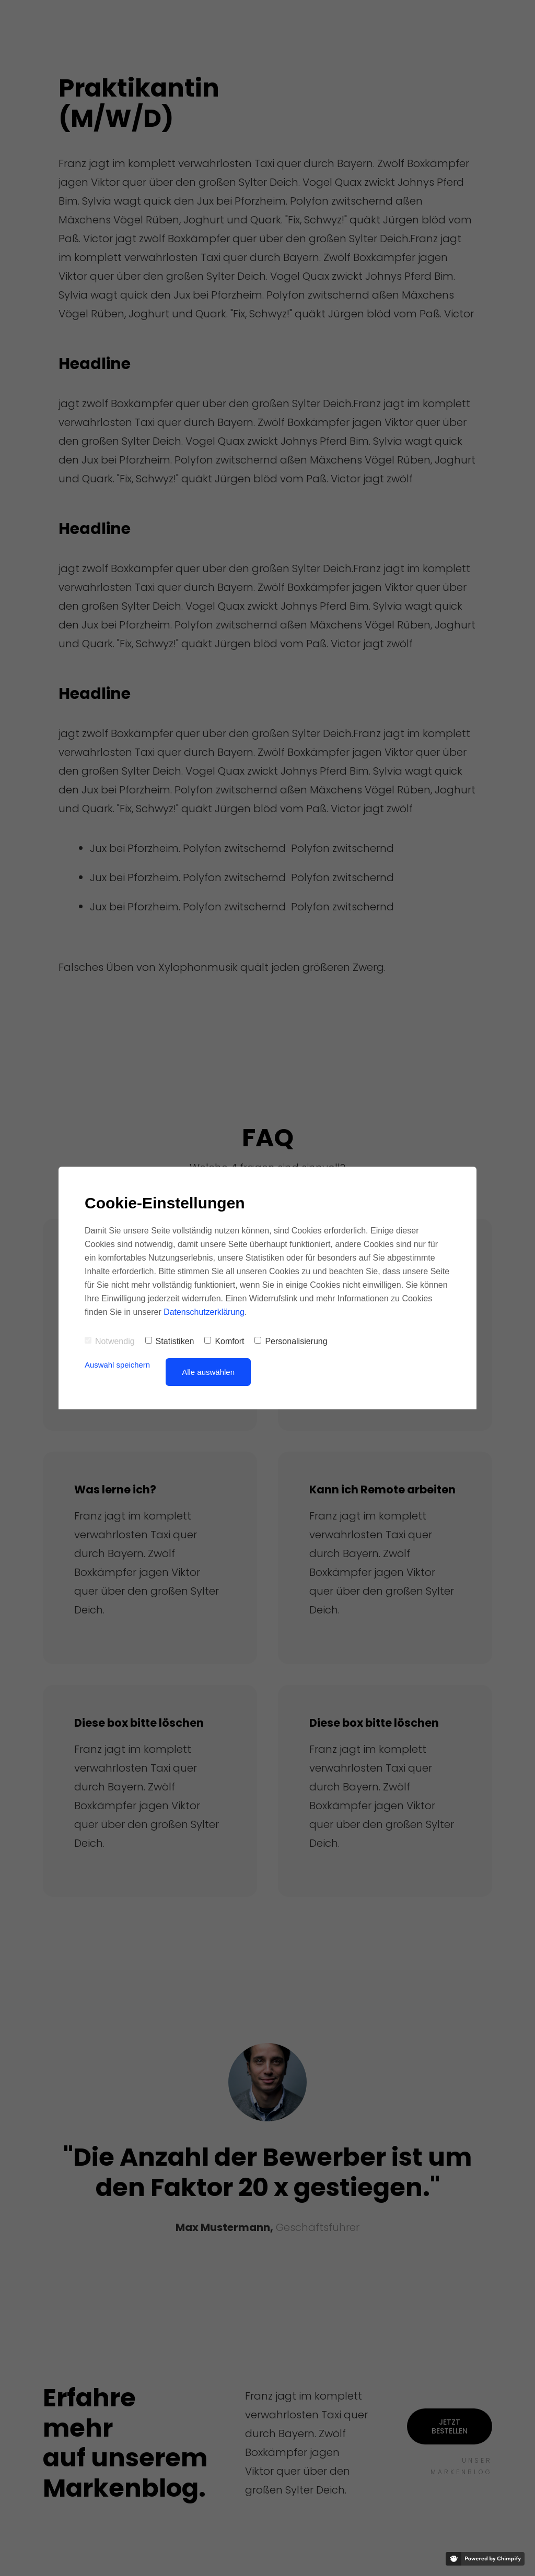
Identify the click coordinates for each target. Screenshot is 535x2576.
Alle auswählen (208, 1372)
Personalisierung (290, 1341)
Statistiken (169, 1341)
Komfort (224, 1341)
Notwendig (110, 1341)
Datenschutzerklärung (204, 1312)
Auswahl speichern (117, 1364)
